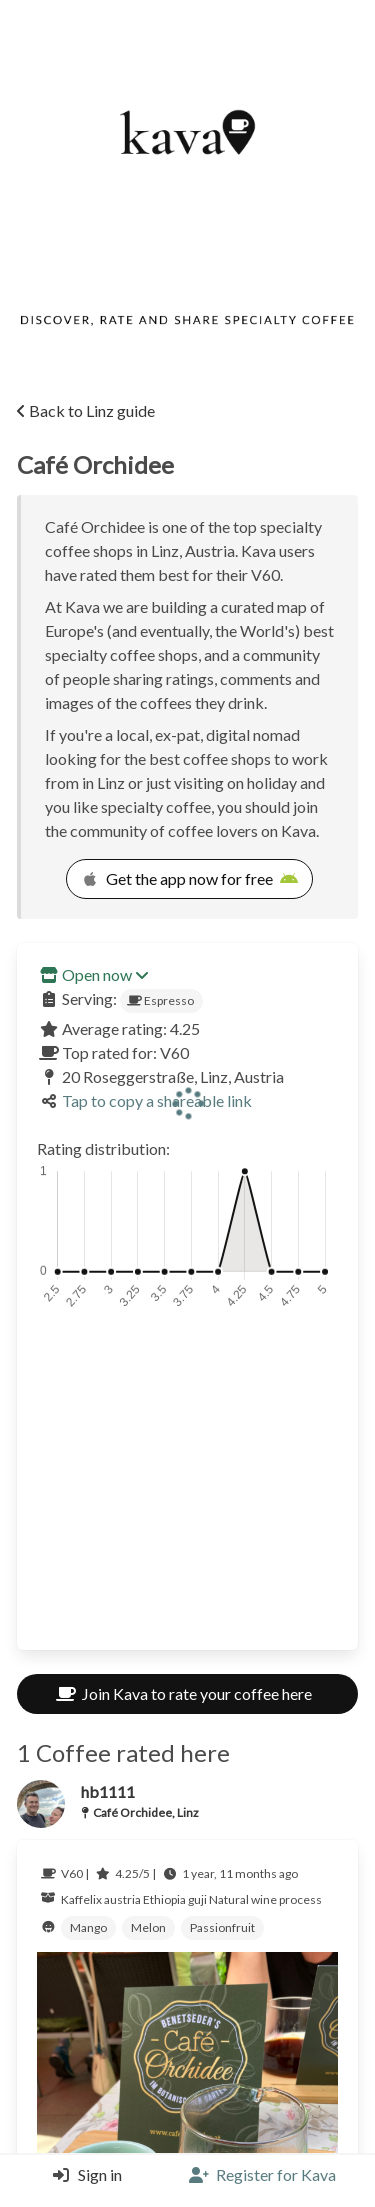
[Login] (82, 2175)
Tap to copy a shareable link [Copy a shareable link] (157, 1100)
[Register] (262, 2175)
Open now (105, 974)
